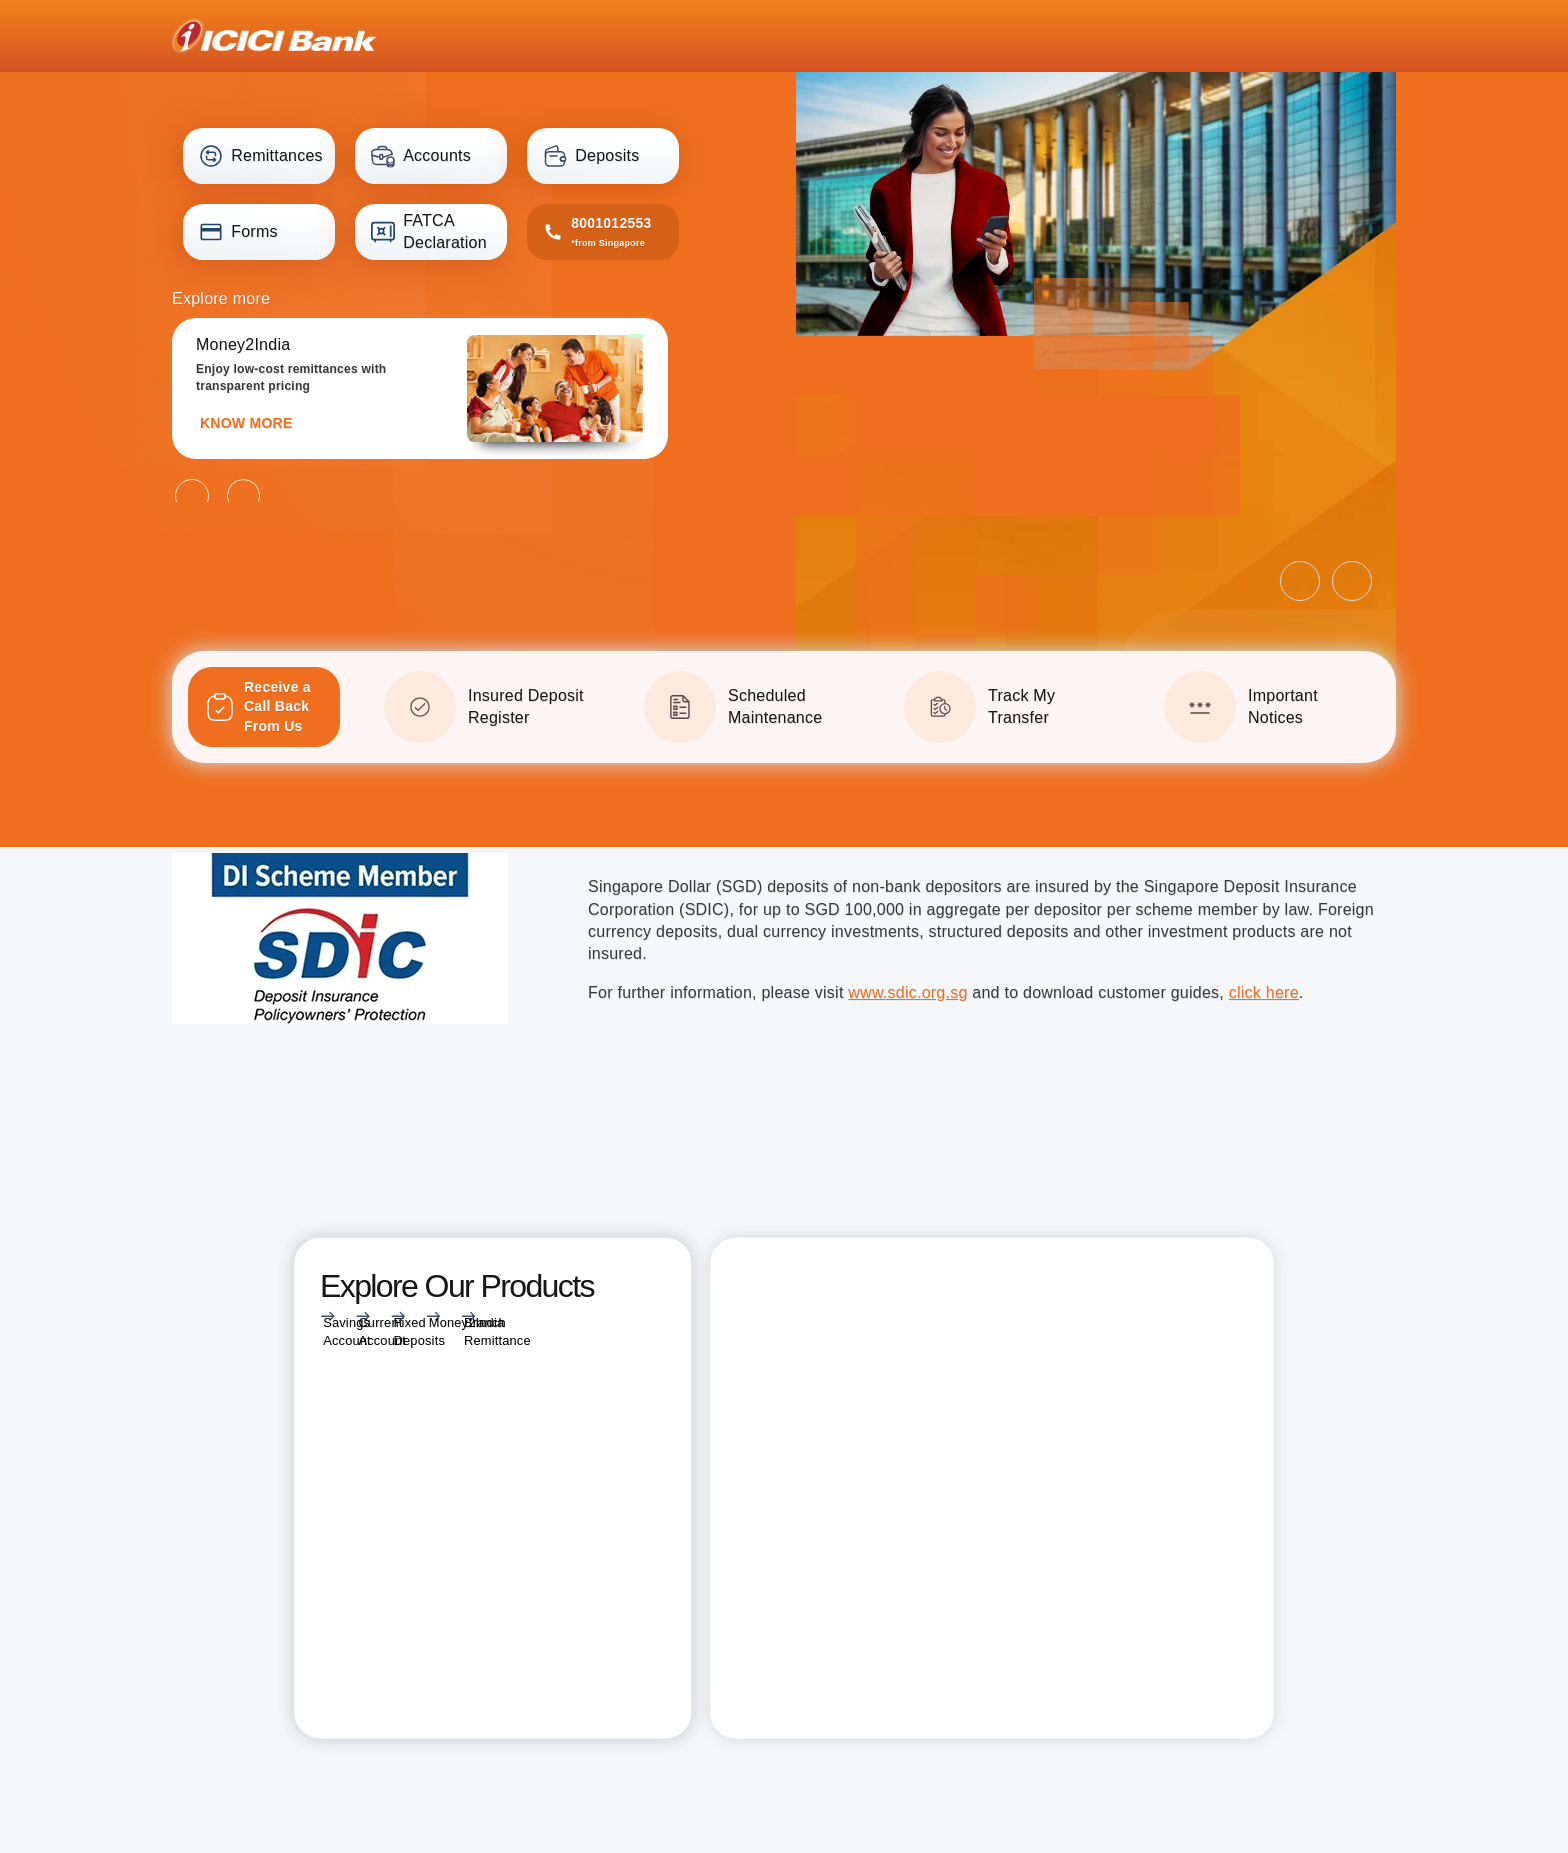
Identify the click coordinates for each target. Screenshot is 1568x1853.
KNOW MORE (246, 423)
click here (1264, 992)
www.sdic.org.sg (907, 992)
